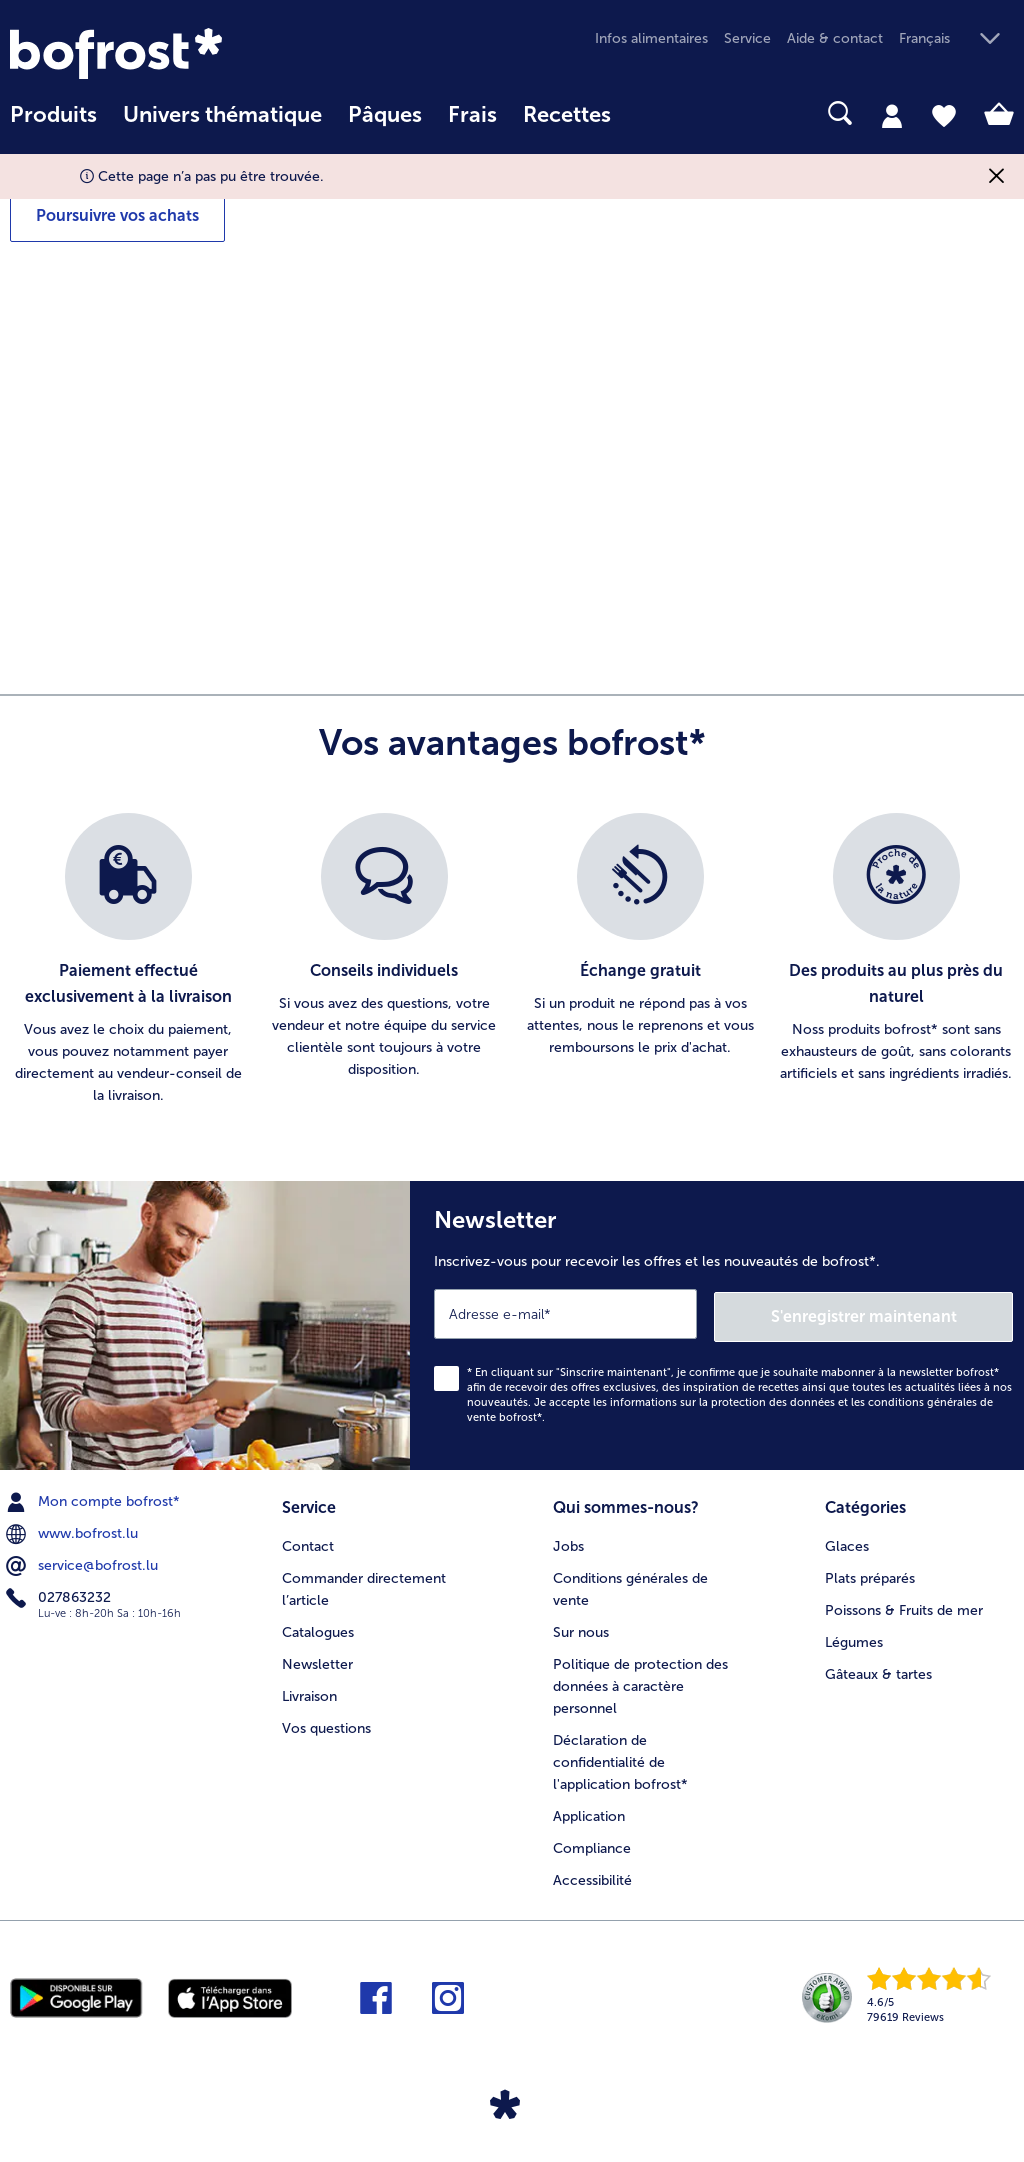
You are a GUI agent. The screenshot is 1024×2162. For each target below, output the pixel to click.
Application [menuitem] (589, 1811)
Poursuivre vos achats (117, 215)
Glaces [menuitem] (847, 1541)
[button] (956, 39)
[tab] (892, 115)
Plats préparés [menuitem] (870, 1573)
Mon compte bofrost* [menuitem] (95, 1499)
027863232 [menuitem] (60, 1595)
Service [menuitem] (747, 38)
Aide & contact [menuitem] (835, 38)
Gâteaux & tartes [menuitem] (878, 1669)
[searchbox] (650, 113)
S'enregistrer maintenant (894, 1312)
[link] (160, 53)
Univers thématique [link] (222, 115)
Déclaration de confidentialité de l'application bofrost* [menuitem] (620, 1757)
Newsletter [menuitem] (317, 1659)
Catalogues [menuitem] (318, 1627)
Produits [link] (53, 115)
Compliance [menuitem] (592, 1842)
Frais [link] (472, 115)
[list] (512, 960)
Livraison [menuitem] (309, 1691)
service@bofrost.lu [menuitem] (84, 1563)
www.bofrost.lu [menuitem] (74, 1531)
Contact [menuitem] (308, 1541)
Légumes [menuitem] (854, 1637)
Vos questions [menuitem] (326, 1723)
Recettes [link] (567, 115)
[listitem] (128, 960)
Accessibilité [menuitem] (592, 1874)
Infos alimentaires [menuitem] (651, 38)
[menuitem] (53, 124)
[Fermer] (996, 176)
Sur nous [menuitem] (581, 1627)
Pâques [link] (385, 115)
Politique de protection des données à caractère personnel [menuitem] (640, 1681)
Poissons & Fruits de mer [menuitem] (904, 1605)
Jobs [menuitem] (568, 1541)
